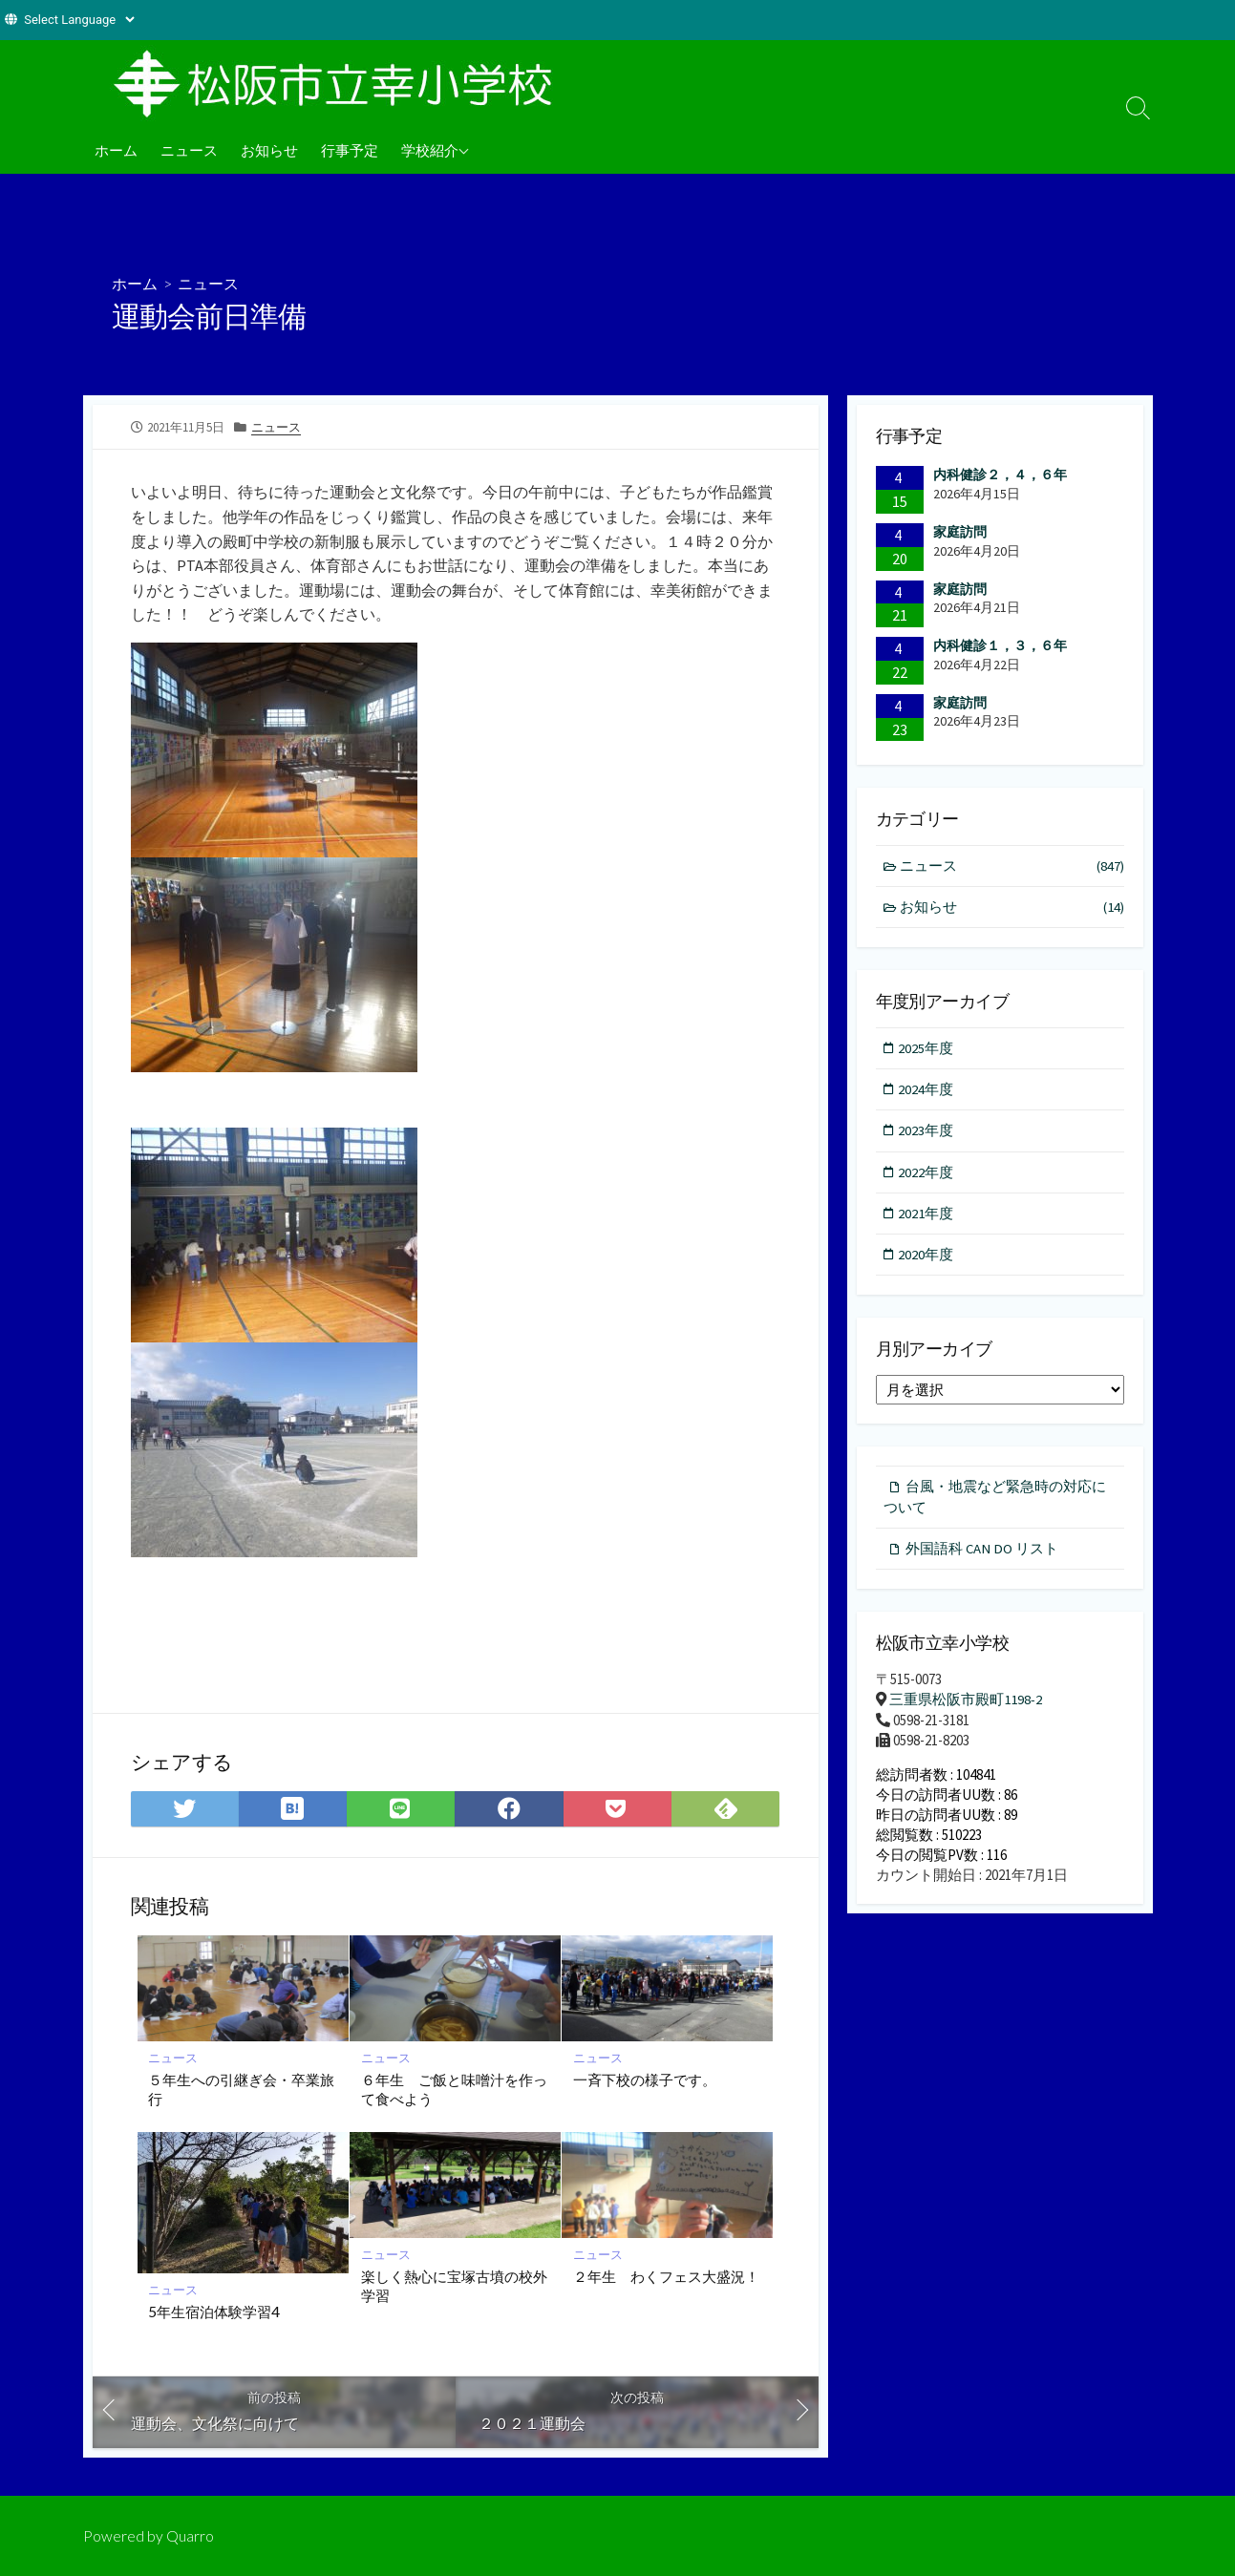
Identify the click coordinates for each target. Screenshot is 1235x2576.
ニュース (189, 149)
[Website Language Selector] (79, 19)
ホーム (116, 149)
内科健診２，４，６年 (1000, 474)
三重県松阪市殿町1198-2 (965, 1703)
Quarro (190, 2535)
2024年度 (927, 1090)
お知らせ (269, 149)
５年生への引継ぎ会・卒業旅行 (242, 2088)
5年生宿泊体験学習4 (215, 2310)
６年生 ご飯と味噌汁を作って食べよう (454, 2088)
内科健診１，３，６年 (1000, 645)
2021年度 (927, 1215)
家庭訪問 (960, 530)
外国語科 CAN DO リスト (982, 1552)
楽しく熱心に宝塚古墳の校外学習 (454, 2285)
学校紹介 (429, 149)
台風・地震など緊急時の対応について (995, 1499)
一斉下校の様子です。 (644, 2078)
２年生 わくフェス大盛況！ (666, 2275)
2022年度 (927, 1173)
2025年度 (927, 1048)
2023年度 (927, 1132)
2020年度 (927, 1256)
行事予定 (349, 149)
